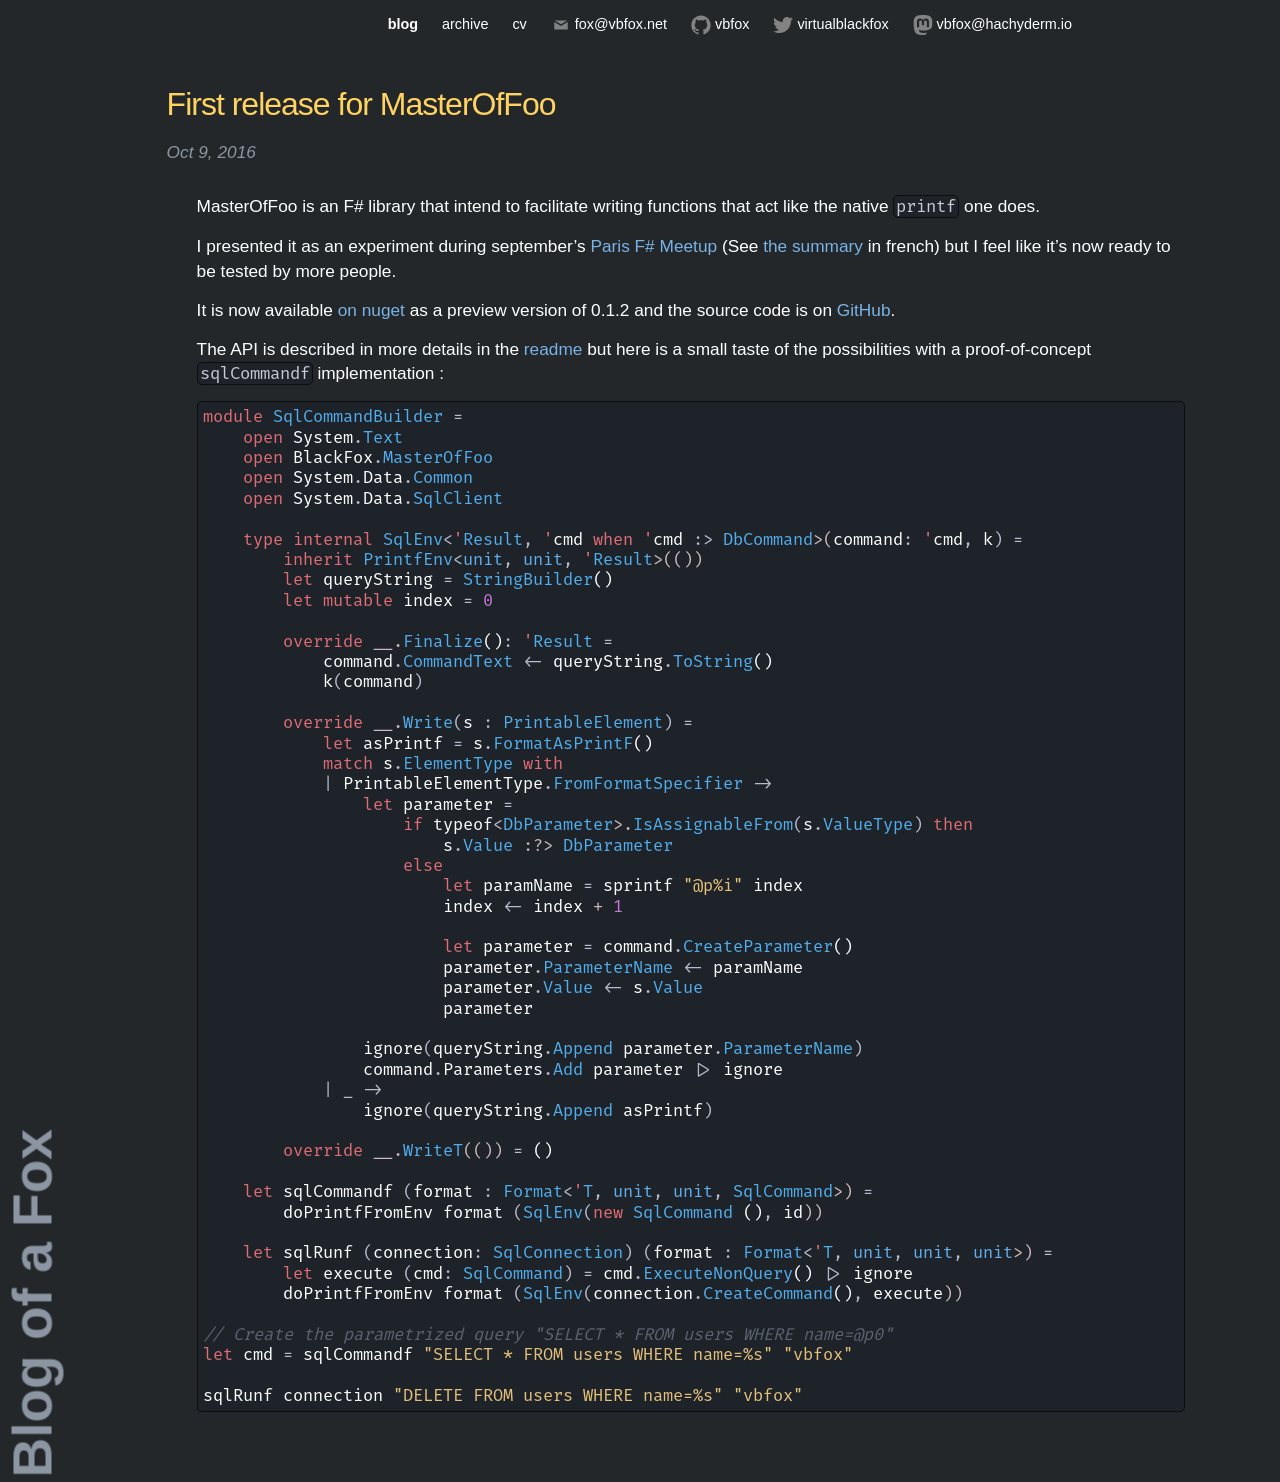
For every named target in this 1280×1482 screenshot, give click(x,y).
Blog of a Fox (33, 1303)
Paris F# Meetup (653, 246)
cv (519, 24)
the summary (813, 246)
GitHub (864, 310)
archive (465, 24)
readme (553, 349)
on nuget (371, 310)
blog (403, 24)
